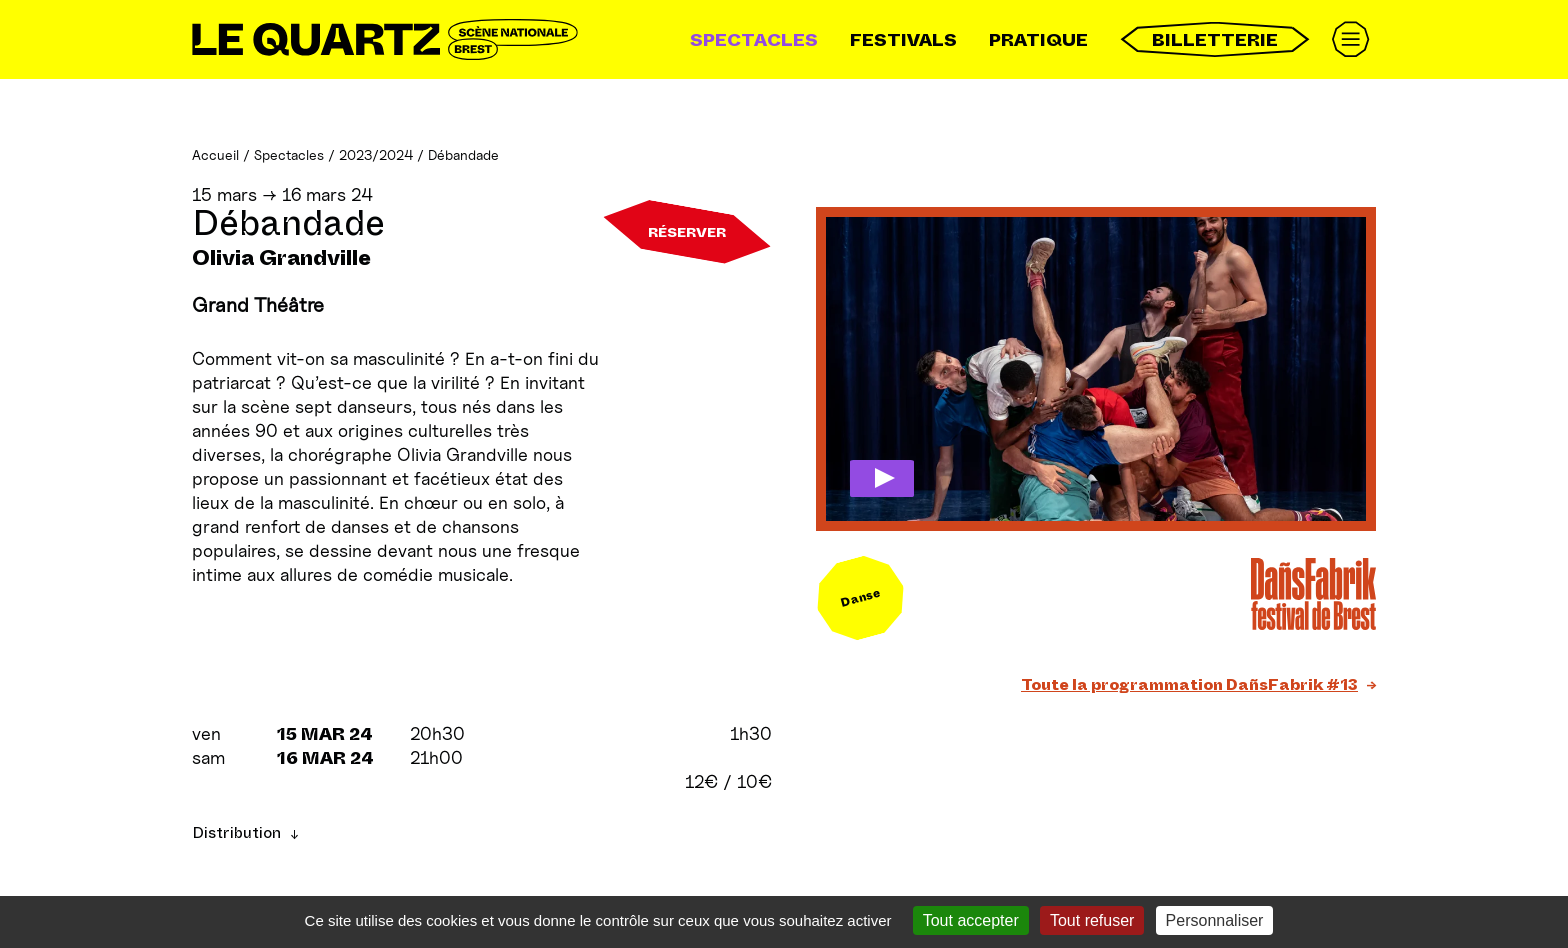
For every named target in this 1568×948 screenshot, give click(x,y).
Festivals (903, 40)
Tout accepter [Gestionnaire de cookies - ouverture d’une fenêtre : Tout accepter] (971, 920)
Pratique (1038, 40)
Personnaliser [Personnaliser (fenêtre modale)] (1215, 920)
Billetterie (1215, 39)
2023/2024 (376, 154)
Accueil (215, 154)
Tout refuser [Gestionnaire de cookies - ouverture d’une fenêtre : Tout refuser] (1092, 920)
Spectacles (754, 40)
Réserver (687, 232)
